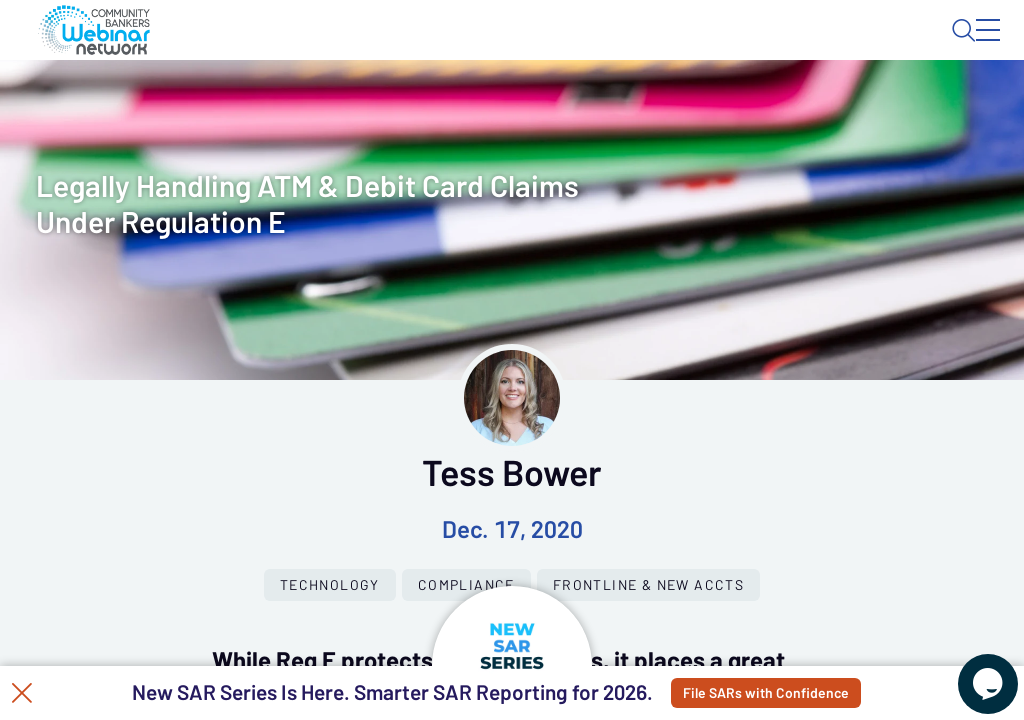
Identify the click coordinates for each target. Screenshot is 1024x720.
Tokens (566, 105)
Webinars (355, 105)
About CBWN (827, 47)
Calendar (466, 105)
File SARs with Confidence (794, 693)
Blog (703, 47)
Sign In (965, 47)
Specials (702, 105)
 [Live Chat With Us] (970, 670)
